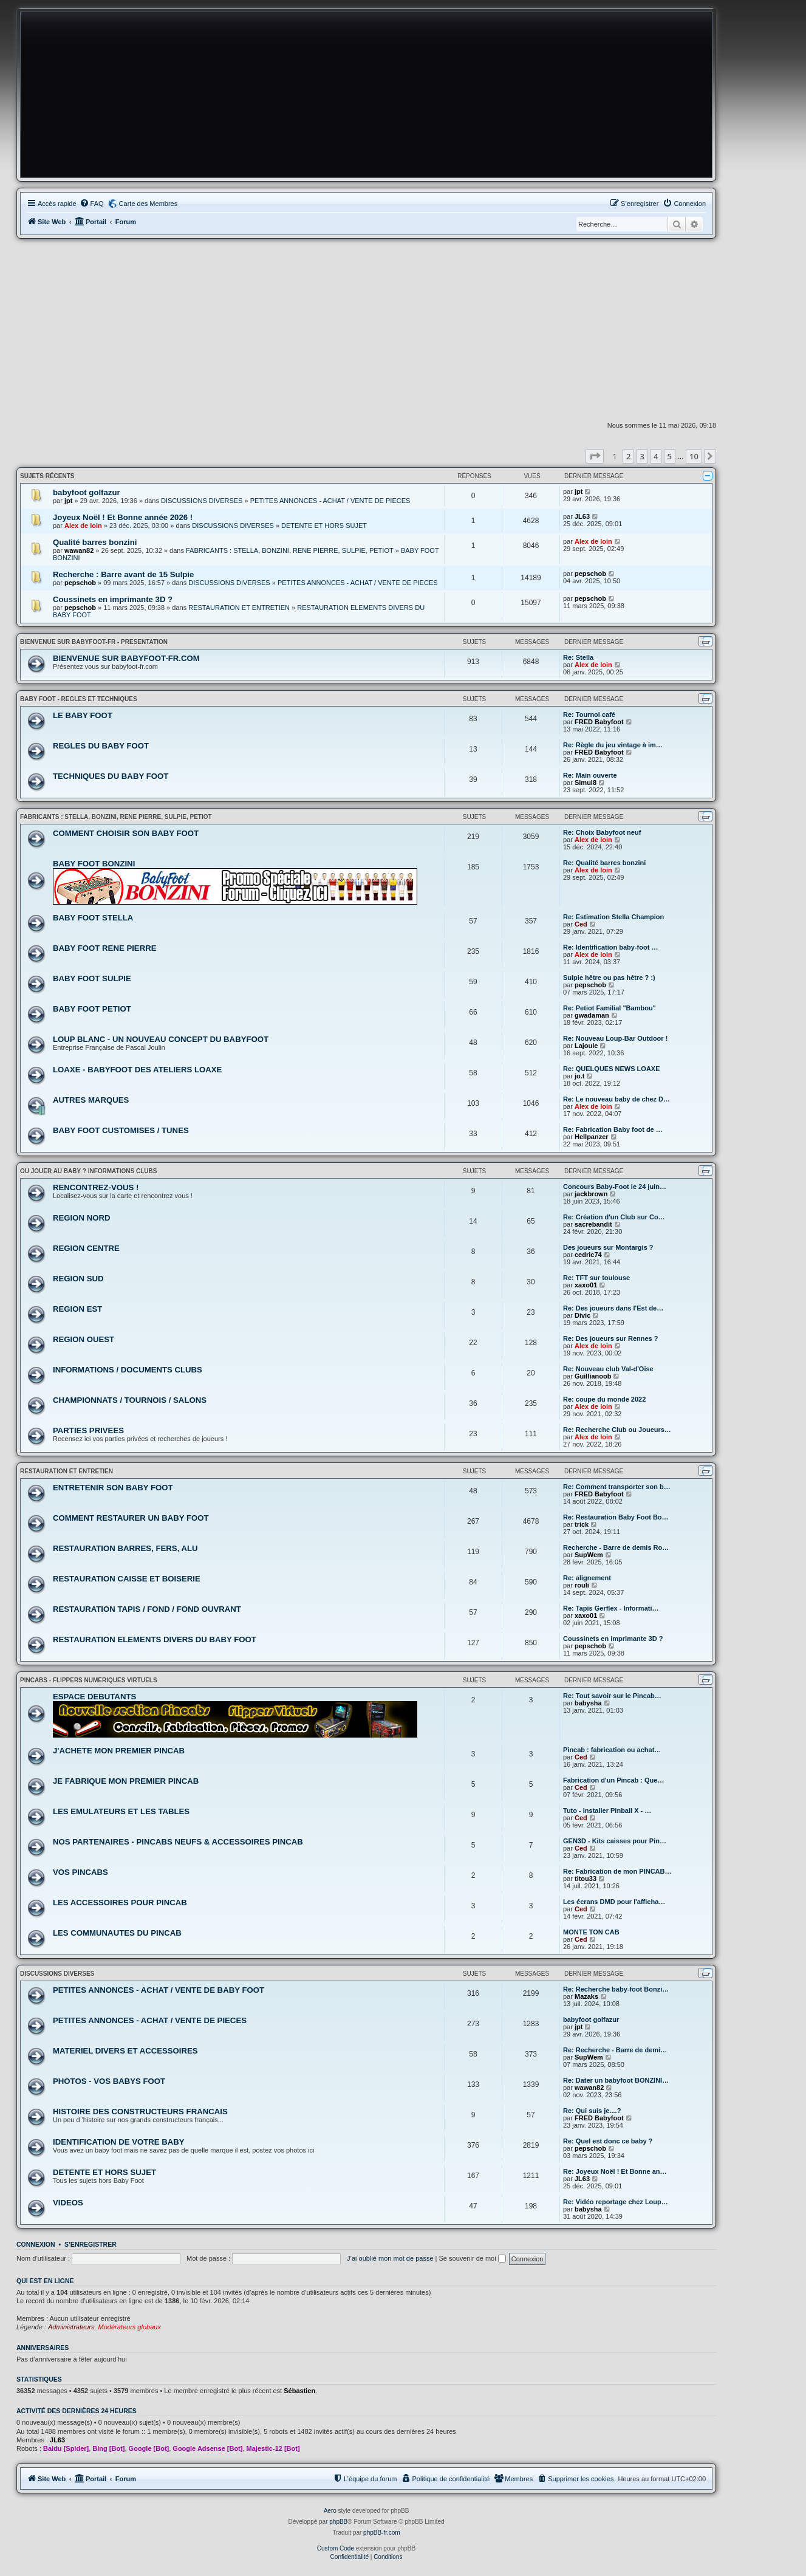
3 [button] (642, 456)
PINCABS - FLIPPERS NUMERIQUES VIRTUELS (88, 1680)
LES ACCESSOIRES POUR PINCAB (120, 1902)
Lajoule (586, 1045)
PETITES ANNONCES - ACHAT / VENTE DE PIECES (330, 500)
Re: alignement (587, 1577)
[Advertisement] (366, 330)
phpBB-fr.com (381, 2532)
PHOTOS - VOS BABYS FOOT (109, 2081)
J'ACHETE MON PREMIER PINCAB (119, 1750)
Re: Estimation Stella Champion (613, 916)
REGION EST (77, 1309)
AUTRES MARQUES (91, 1100)
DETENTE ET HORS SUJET (324, 525)
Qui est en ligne (45, 2280)
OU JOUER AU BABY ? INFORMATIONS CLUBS (88, 1171)
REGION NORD (82, 1217)
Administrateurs (71, 2327)
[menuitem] (92, 203)
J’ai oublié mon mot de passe (390, 2258)
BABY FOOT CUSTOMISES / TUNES (121, 1130)
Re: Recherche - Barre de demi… (615, 2050)
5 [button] (670, 456)
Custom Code (335, 2548)
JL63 (582, 516)
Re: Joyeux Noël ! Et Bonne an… (615, 2171)
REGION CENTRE (86, 1248)
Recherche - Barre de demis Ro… (616, 1547)
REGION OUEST (83, 1339)
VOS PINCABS (80, 1872)
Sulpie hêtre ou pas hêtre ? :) (609, 977)
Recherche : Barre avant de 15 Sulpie (123, 574)
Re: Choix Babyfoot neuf (602, 832)
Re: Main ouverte (590, 775)
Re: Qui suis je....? (592, 2110)
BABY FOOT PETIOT (92, 1008)
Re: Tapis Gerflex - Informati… (611, 1608)
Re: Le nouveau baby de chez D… (616, 1099)
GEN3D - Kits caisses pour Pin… (614, 1841)
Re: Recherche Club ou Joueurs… (617, 1429)
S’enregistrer (90, 2244)
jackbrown (591, 1193)
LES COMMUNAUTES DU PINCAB (117, 1932)
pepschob (80, 582)
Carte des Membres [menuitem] (148, 203)
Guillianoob (593, 1376)
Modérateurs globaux (129, 2327)
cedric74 (588, 1254)
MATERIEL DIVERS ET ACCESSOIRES (125, 2050)
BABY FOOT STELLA (93, 917)
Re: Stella (578, 657)
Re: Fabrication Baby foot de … (613, 1129)
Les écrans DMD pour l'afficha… (614, 1901)
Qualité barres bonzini (95, 542)
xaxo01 (586, 1285)
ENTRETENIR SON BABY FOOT (113, 1487)
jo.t (580, 1076)
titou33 (585, 1878)
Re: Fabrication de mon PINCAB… (617, 1871)
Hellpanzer (592, 1136)
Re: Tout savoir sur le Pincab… (612, 1695)
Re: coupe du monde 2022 (604, 1399)
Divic (582, 1315)
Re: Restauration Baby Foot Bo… (616, 1517)
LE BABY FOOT (82, 715)
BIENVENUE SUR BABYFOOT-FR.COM (126, 658)
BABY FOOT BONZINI (94, 863)
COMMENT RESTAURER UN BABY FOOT (131, 1518)
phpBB (338, 2521)
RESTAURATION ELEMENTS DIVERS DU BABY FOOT (154, 1639)
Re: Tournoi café (589, 714)
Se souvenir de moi (472, 2258)
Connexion (35, 2244)
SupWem (589, 1554)
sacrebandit (593, 1224)
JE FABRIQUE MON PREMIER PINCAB (126, 1781)
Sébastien (299, 2390)
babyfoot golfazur (86, 492)
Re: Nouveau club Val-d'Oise (608, 1368)
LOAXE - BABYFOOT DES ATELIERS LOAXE (137, 1069)
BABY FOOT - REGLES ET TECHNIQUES (78, 699)
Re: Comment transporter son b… (617, 1486)
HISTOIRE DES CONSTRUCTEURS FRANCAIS (140, 2111)
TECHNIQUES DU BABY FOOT (110, 776)
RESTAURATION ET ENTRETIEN (239, 607)
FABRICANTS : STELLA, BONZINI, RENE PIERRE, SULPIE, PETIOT (290, 550)
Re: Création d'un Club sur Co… (614, 1217)
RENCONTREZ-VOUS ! (95, 1187)
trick (582, 1524)
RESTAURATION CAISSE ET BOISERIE (126, 1578)
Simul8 (585, 782)
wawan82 (79, 550)
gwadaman (592, 1015)
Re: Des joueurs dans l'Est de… (613, 1308)
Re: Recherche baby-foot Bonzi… (616, 1989)
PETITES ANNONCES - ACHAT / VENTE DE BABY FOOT (158, 1990)
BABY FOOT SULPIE (92, 978)
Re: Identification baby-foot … (610, 947)
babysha (588, 1703)
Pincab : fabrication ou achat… (612, 1749)
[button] (595, 456)
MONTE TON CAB (591, 1932)
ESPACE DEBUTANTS (94, 1696)
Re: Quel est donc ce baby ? (607, 2141)
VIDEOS (68, 2202)
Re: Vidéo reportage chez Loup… (615, 2201)
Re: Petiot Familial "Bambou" (609, 1008)
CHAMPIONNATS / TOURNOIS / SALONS (130, 1400)
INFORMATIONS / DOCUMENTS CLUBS (127, 1369)
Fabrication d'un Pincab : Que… (613, 1780)
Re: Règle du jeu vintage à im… (613, 744)
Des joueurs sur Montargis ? (608, 1247)
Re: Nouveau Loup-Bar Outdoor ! (615, 1038)
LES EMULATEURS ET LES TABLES (121, 1811)
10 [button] (693, 456)
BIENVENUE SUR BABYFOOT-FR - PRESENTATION (94, 642)
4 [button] (656, 456)
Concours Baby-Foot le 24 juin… (614, 1186)
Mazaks (586, 1996)
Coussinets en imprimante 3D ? (112, 599)
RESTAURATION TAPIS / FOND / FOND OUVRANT (147, 1609)
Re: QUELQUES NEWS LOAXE (611, 1068)
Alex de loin (83, 525)
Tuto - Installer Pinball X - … (607, 1810)
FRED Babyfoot (599, 721)
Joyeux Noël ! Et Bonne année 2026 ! (123, 517)
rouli (582, 1585)
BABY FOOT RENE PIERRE (104, 948)
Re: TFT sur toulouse (596, 1277)
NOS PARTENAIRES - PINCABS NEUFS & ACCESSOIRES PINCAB (178, 1841)
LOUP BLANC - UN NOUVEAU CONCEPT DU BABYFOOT (160, 1039)
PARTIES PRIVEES (88, 1430)
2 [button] (628, 456)
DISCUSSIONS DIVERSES (201, 500)
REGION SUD (78, 1278)
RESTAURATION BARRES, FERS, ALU (125, 1548)
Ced (581, 924)
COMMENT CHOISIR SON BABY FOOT (126, 833)
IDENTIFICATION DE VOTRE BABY (119, 2141)
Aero (330, 2510)
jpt (68, 500)
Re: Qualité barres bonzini (604, 862)
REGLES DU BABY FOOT (101, 745)
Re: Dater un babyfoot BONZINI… (616, 2080)
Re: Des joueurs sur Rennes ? (610, 1338)
